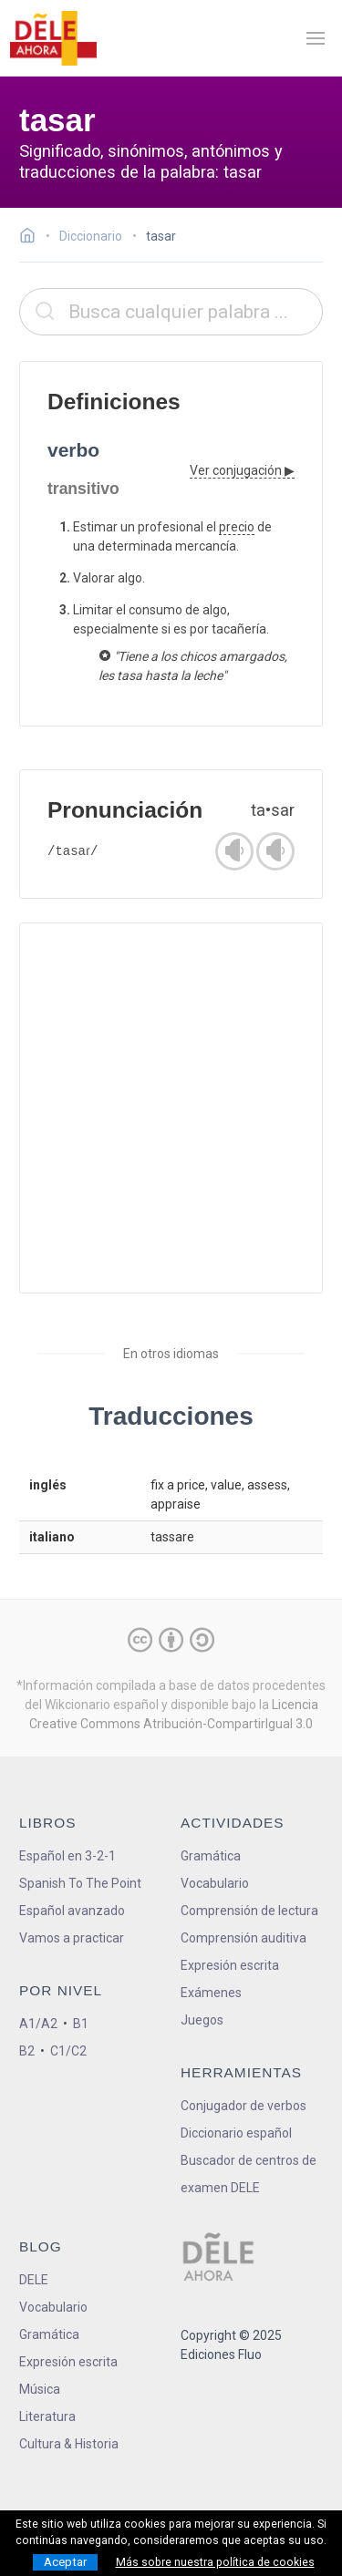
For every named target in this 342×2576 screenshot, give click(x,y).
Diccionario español (236, 2133)
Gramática (211, 1856)
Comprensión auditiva (243, 1938)
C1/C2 (68, 2051)
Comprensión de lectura (249, 1910)
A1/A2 (38, 2023)
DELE (33, 2279)
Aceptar (65, 2562)
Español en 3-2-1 (67, 1856)
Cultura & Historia (69, 2444)
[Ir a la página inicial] (32, 238)
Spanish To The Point (80, 1883)
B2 (27, 2051)
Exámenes (211, 1992)
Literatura (47, 2416)
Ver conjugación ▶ (242, 470)
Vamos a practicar (71, 1938)
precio (236, 527)
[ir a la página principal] (53, 38)
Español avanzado (72, 1910)
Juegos (202, 2020)
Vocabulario (215, 1883)
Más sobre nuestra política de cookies (215, 2562)
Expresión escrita (230, 1965)
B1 (80, 2023)
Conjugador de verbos (243, 2105)
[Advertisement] (171, 1108)
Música (39, 2389)
